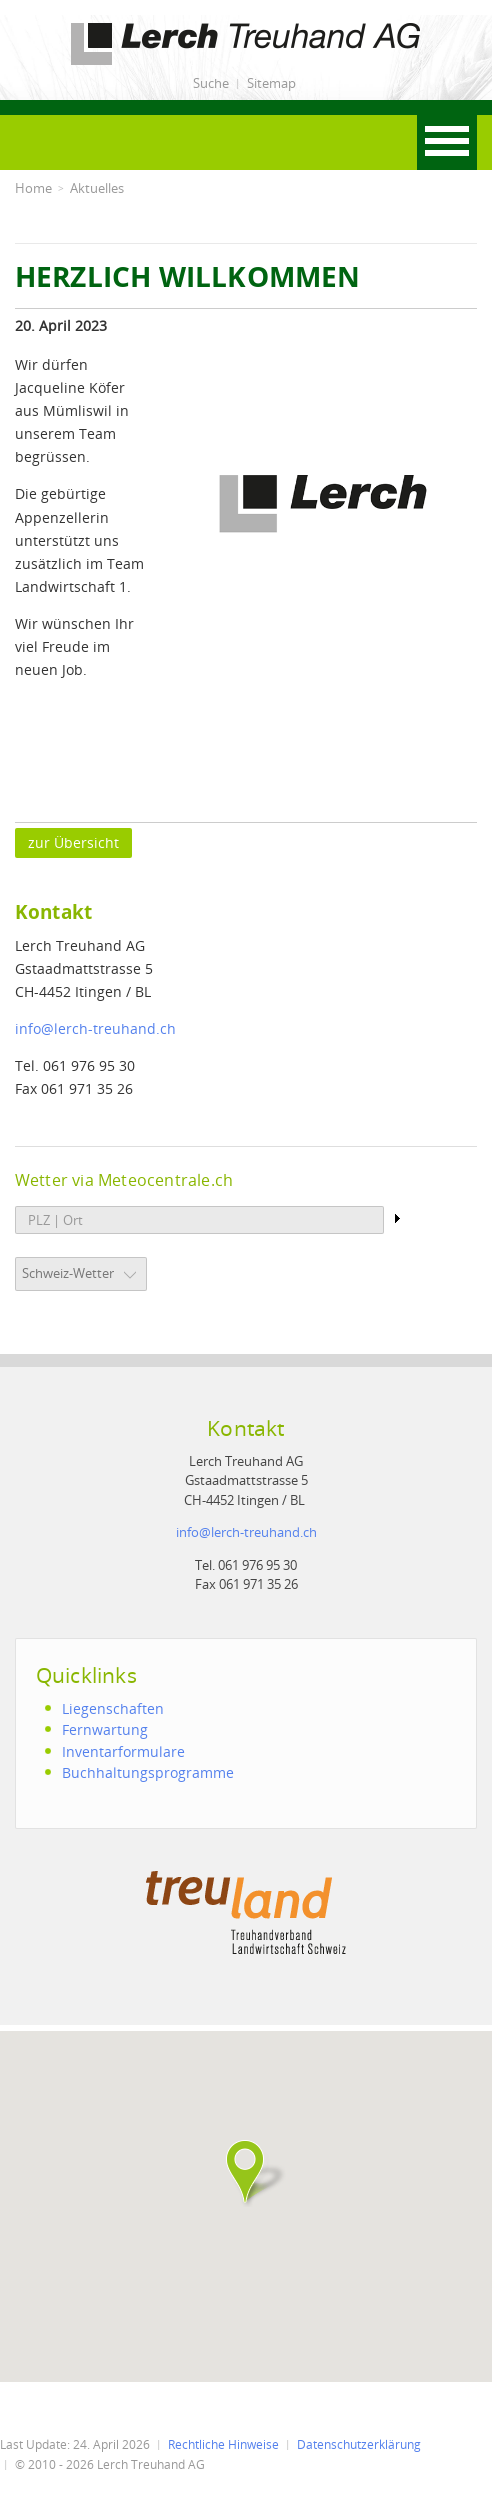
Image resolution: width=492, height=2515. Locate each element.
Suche (211, 83)
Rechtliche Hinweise (223, 2444)
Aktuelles (97, 188)
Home (33, 188)
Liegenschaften (113, 1708)
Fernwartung (105, 1729)
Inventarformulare (123, 1751)
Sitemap (271, 83)
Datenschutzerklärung (359, 2444)
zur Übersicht (73, 842)
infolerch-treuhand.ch (95, 1028)
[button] (246, 2172)
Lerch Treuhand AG (80, 26)
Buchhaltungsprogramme (148, 1772)
